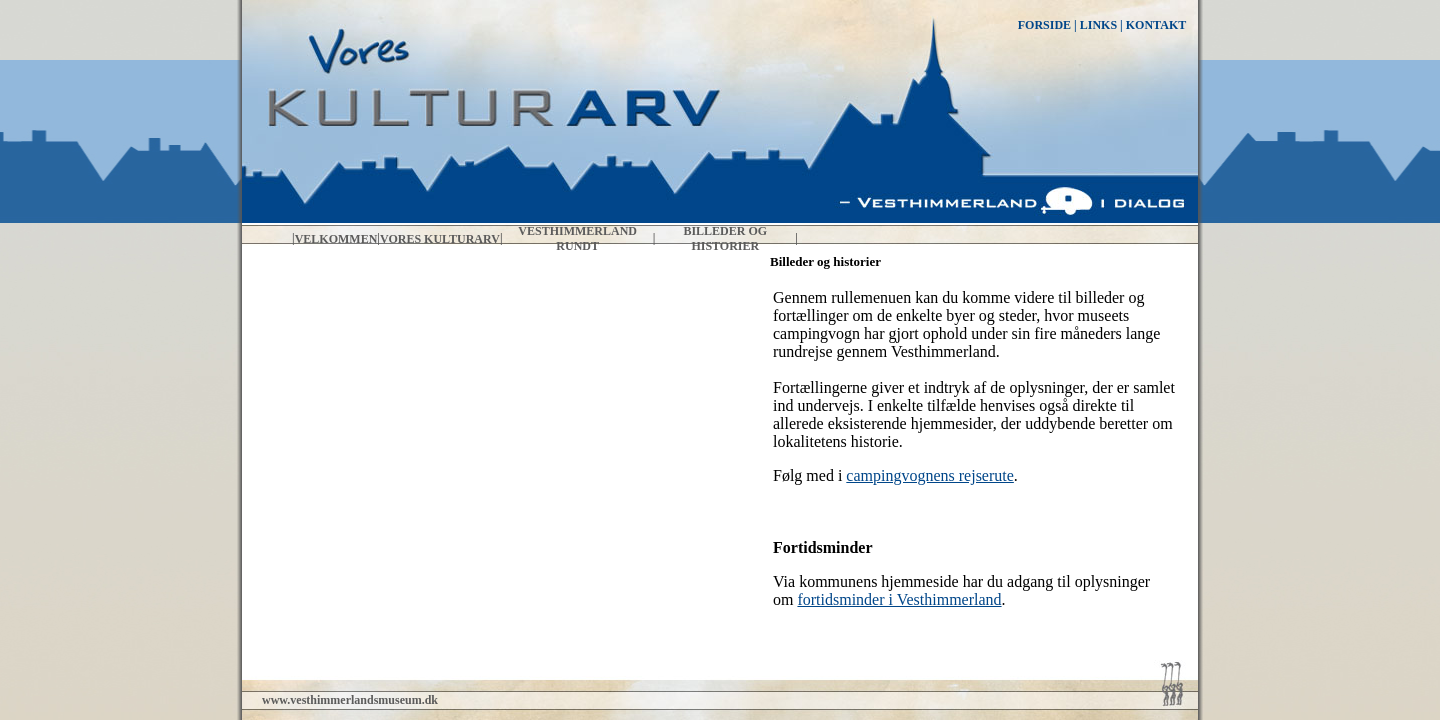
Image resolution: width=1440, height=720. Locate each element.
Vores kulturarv (440, 239)
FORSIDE (1044, 25)
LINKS (1098, 25)
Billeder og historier (725, 238)
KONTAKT (1156, 25)
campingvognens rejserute (930, 475)
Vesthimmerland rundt (577, 238)
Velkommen (336, 239)
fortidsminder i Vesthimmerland (899, 599)
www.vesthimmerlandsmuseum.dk (350, 700)
